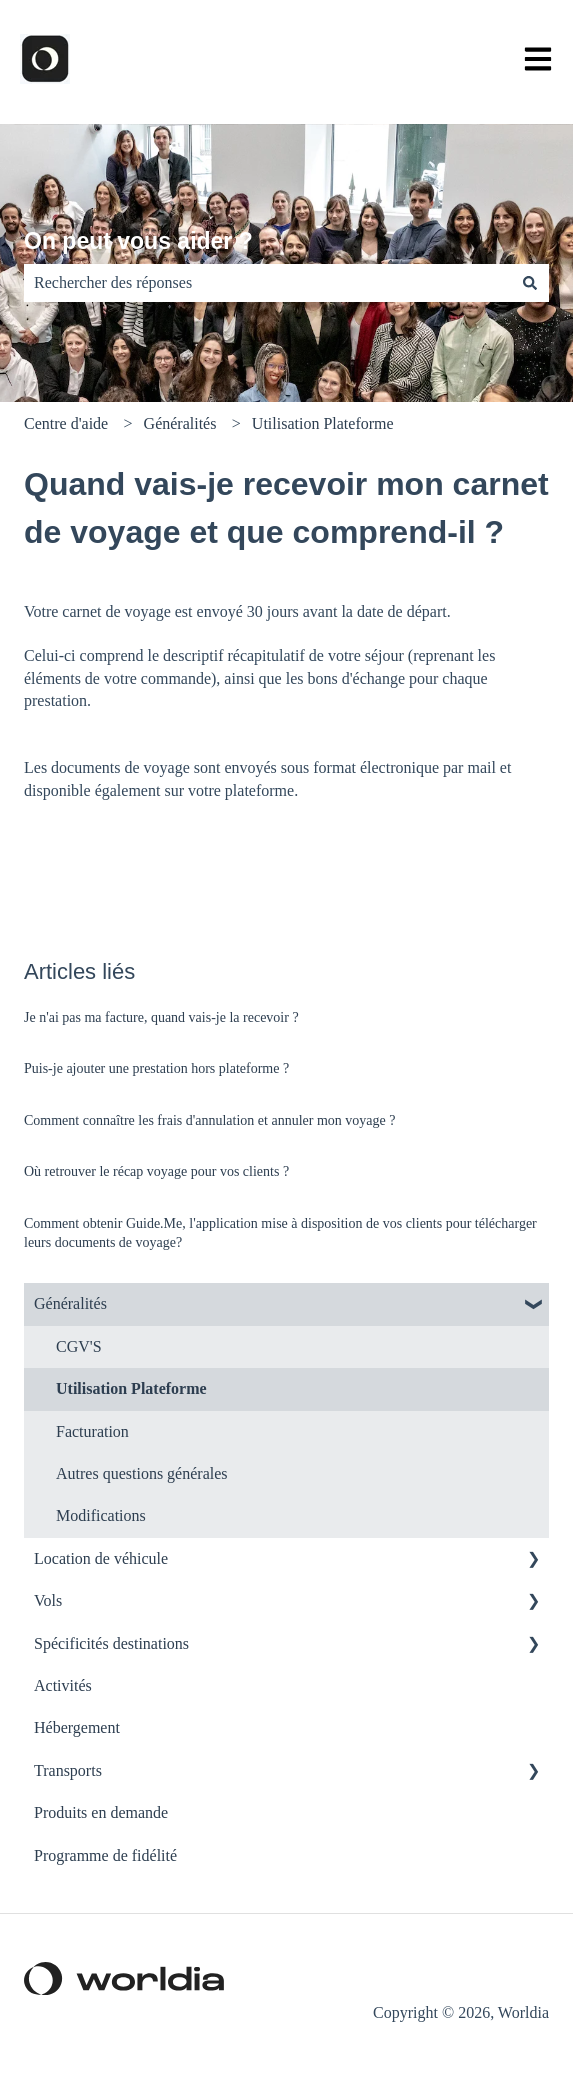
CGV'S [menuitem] (79, 1346)
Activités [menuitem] (63, 1685)
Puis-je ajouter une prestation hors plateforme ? (156, 1068)
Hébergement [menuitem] (77, 1727)
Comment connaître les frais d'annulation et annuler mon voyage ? (209, 1120)
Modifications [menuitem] (101, 1515)
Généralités (180, 423)
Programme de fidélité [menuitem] (105, 1855)
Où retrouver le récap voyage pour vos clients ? (156, 1171)
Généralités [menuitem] (70, 1303)
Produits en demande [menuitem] (101, 1812)
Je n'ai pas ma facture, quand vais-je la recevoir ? (161, 1017)
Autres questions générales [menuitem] (142, 1473)
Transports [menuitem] (68, 1770)
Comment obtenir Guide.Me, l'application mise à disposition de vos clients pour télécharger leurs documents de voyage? (280, 1233)
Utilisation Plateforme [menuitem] (131, 1388)
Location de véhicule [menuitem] (101, 1558)
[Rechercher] (530, 283)
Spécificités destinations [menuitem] (111, 1643)
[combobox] (267, 283)
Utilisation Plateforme (323, 423)
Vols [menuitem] (48, 1600)
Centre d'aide (66, 423)
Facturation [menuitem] (92, 1431)
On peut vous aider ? (138, 241)
